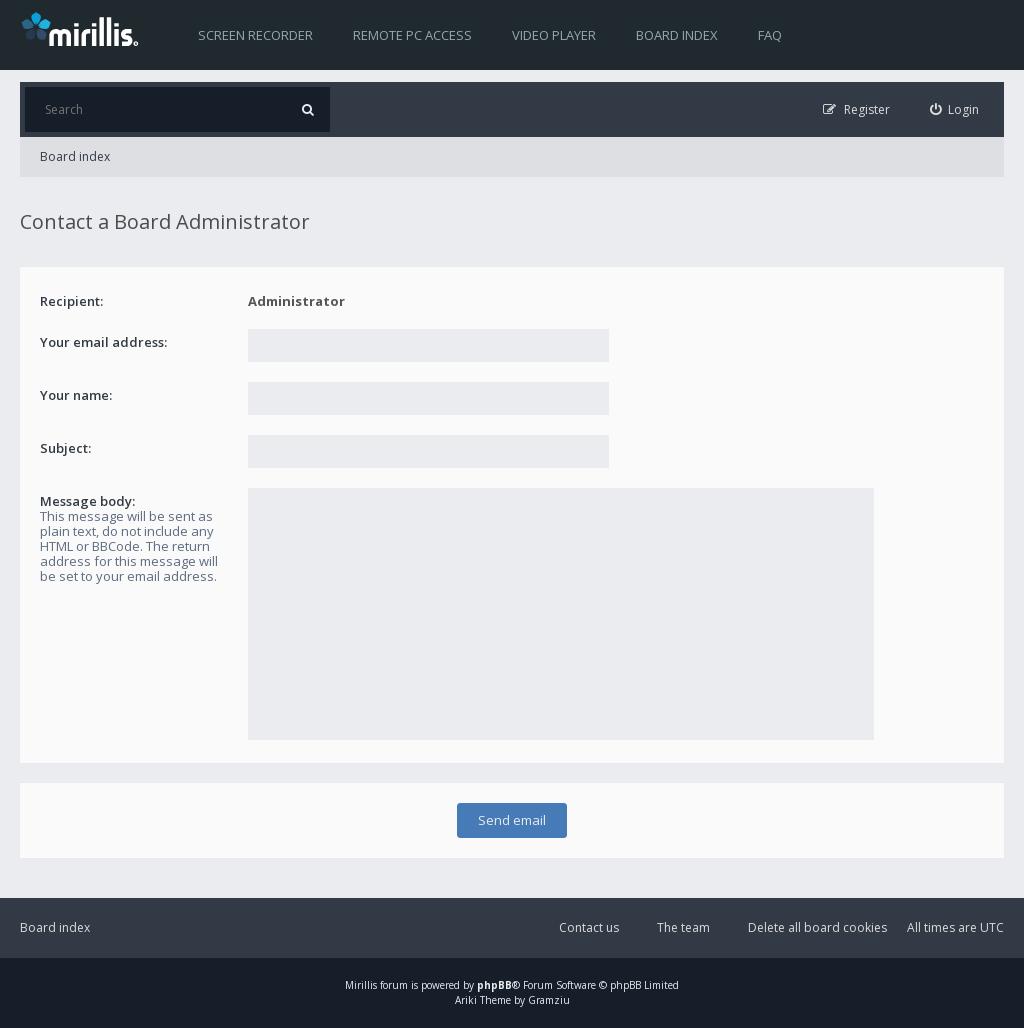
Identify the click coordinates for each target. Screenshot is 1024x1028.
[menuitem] (955, 109)
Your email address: (103, 342)
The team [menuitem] (683, 927)
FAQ (770, 35)
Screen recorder (255, 35)
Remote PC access (412, 35)
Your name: (76, 395)
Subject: (65, 448)
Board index (677, 35)
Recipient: (71, 301)
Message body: (87, 501)
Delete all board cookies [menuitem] (817, 927)
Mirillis (361, 985)
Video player (554, 35)
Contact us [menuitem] (589, 927)
